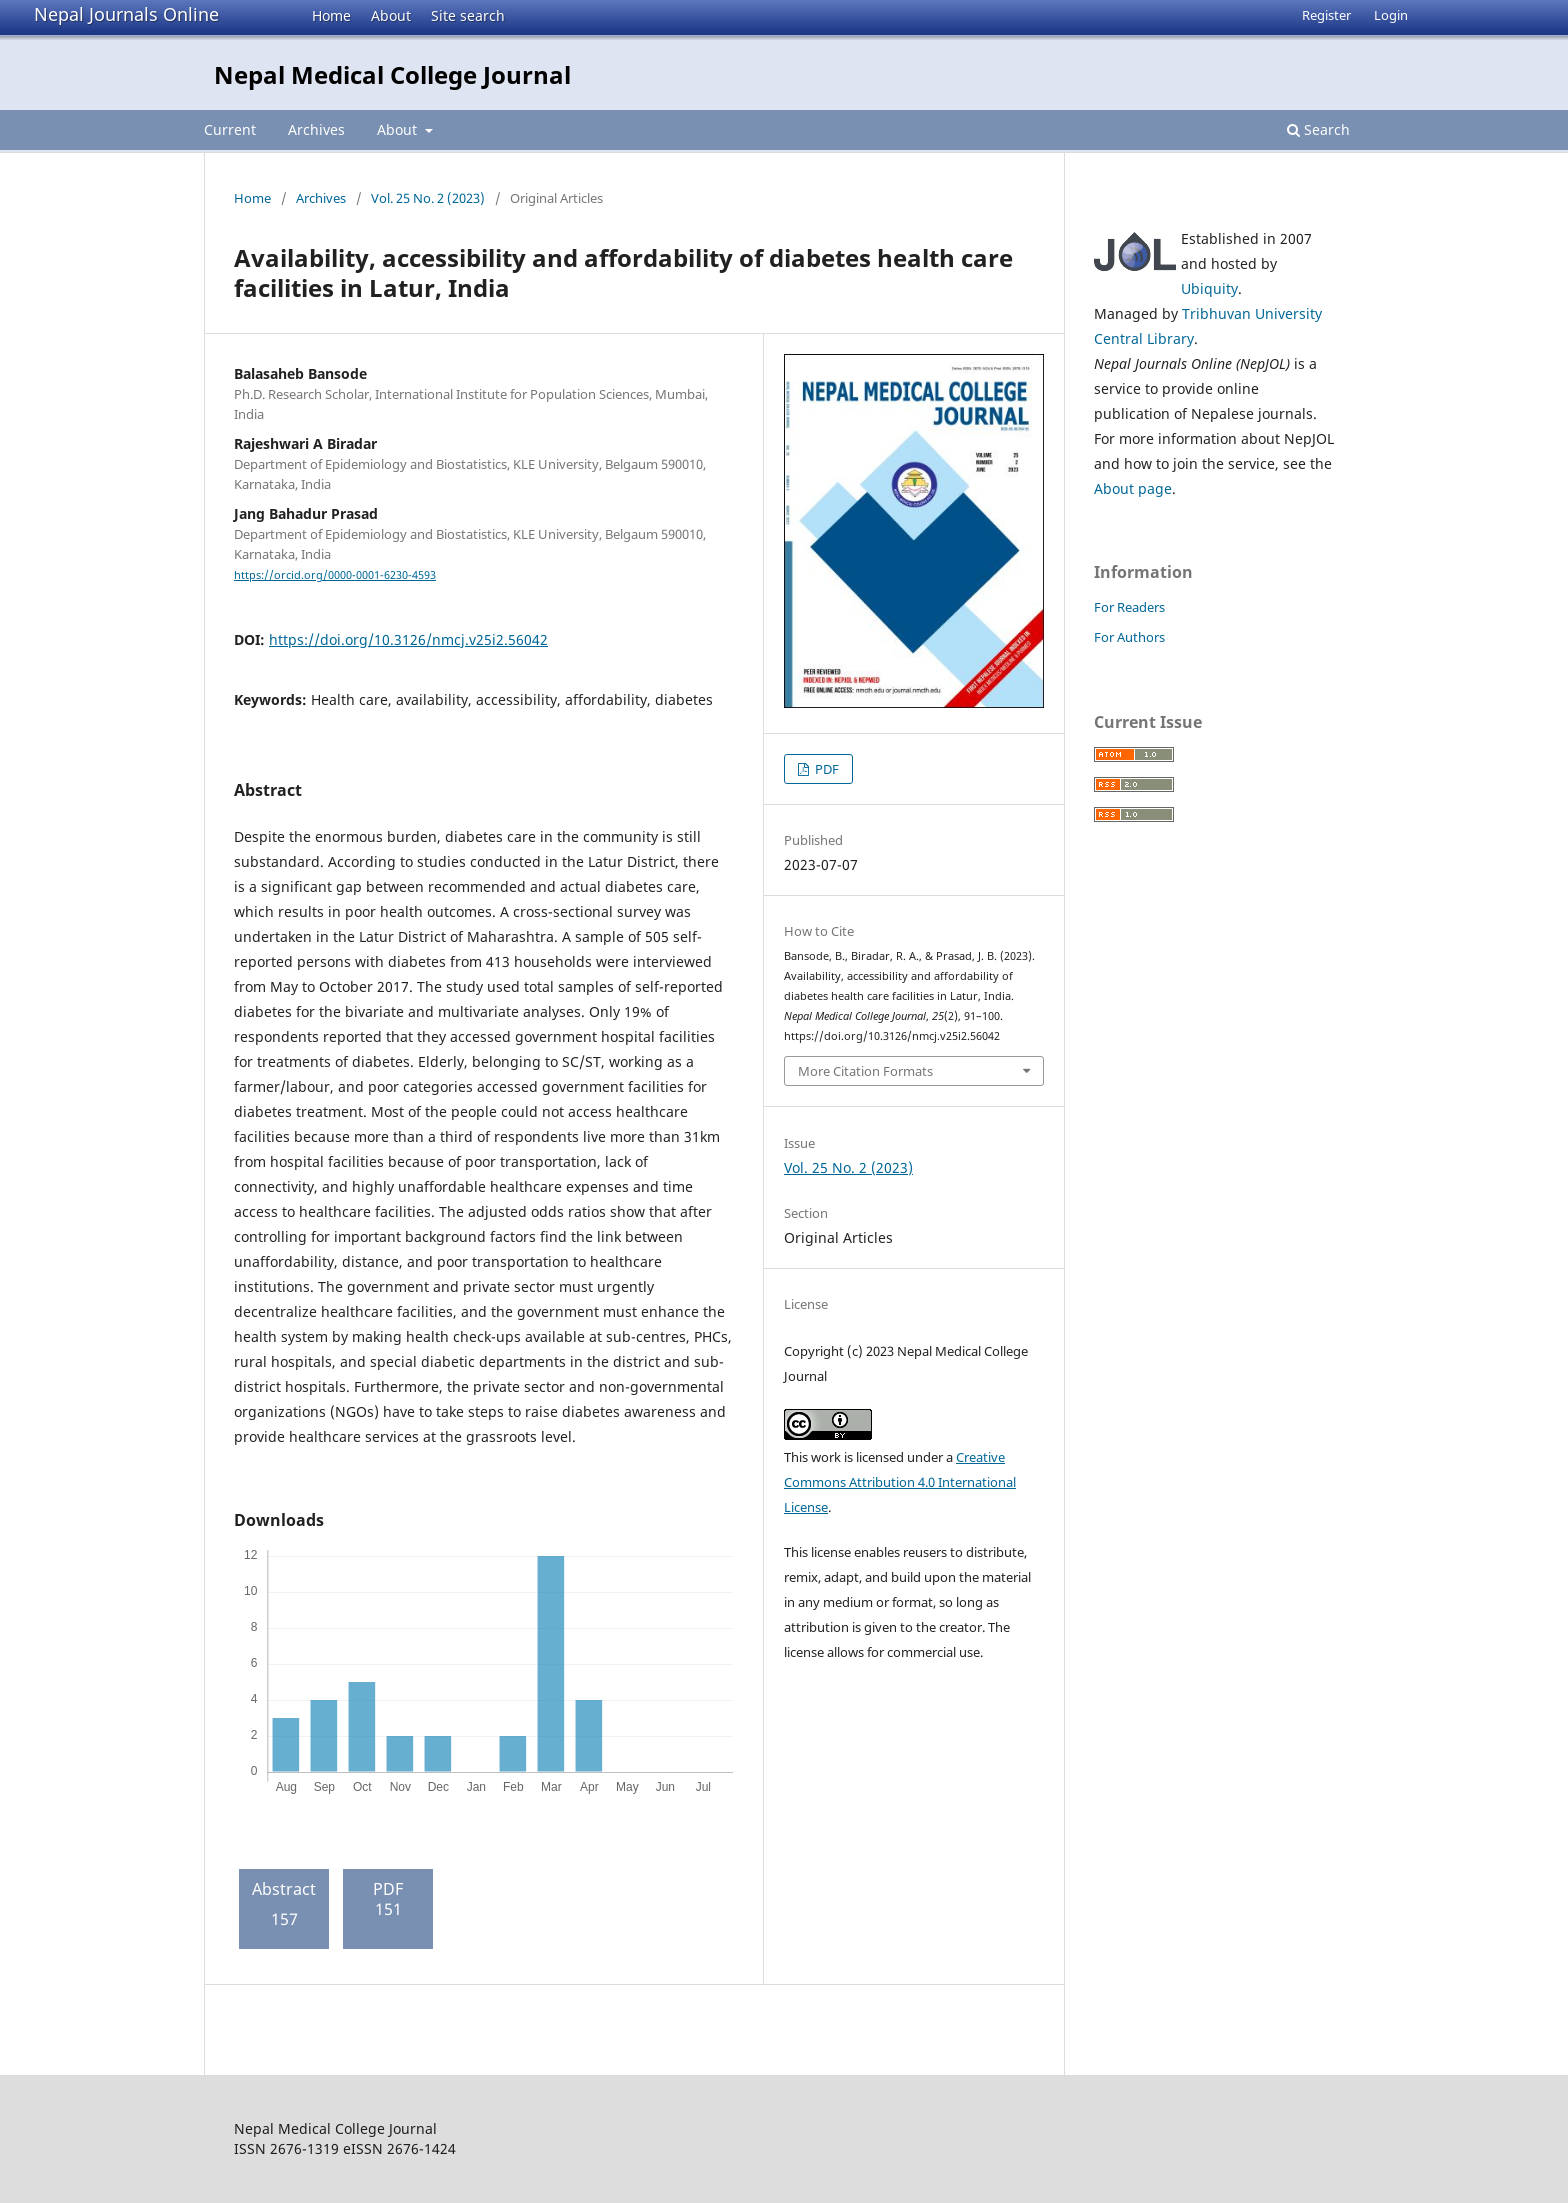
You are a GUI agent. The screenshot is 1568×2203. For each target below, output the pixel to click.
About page (1133, 488)
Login (1391, 15)
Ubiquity (1209, 288)
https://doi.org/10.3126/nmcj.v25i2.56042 (408, 639)
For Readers (1129, 607)
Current (230, 129)
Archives (316, 129)
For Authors (1129, 637)
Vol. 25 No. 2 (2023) (428, 198)
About (391, 15)
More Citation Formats (865, 1071)
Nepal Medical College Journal (392, 74)
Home (331, 15)
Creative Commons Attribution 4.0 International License (900, 1482)
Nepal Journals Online (126, 14)
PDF (825, 769)
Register (1326, 15)
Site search (468, 15)
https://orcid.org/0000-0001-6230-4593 (335, 575)
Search (1318, 129)
